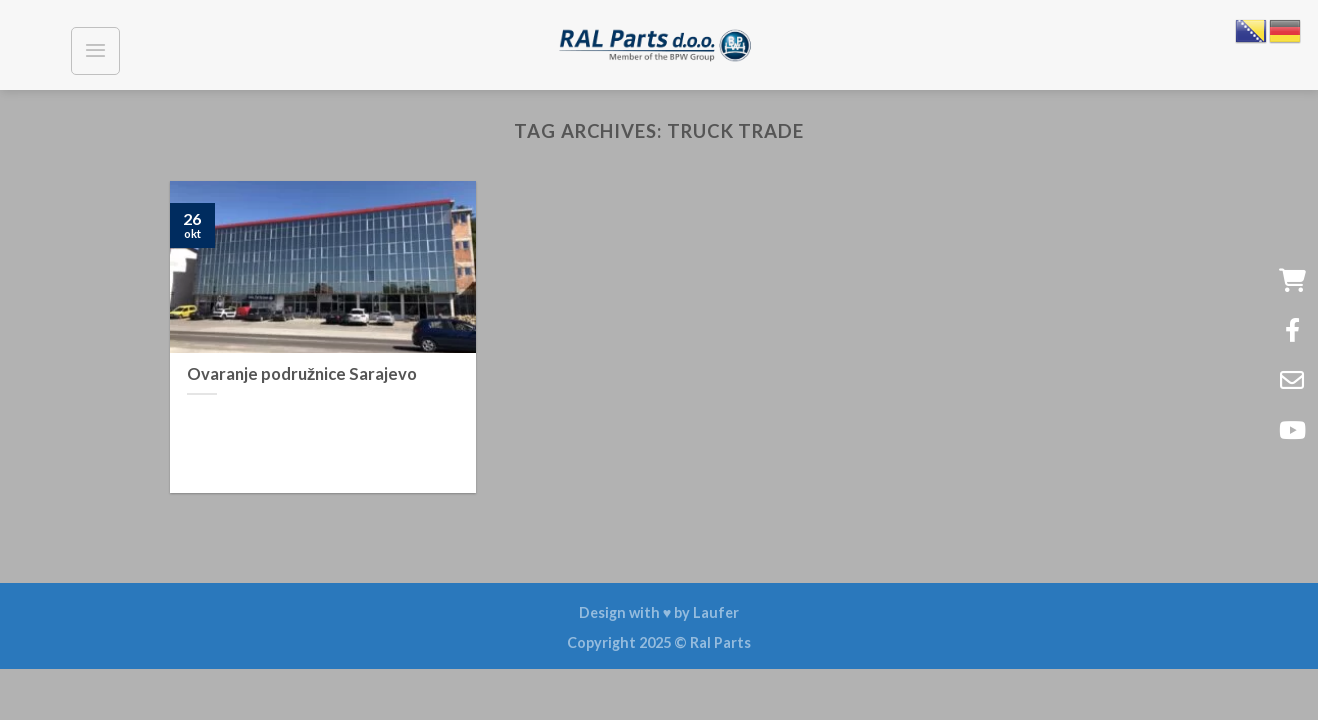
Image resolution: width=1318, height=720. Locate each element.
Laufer (716, 612)
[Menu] (95, 51)
